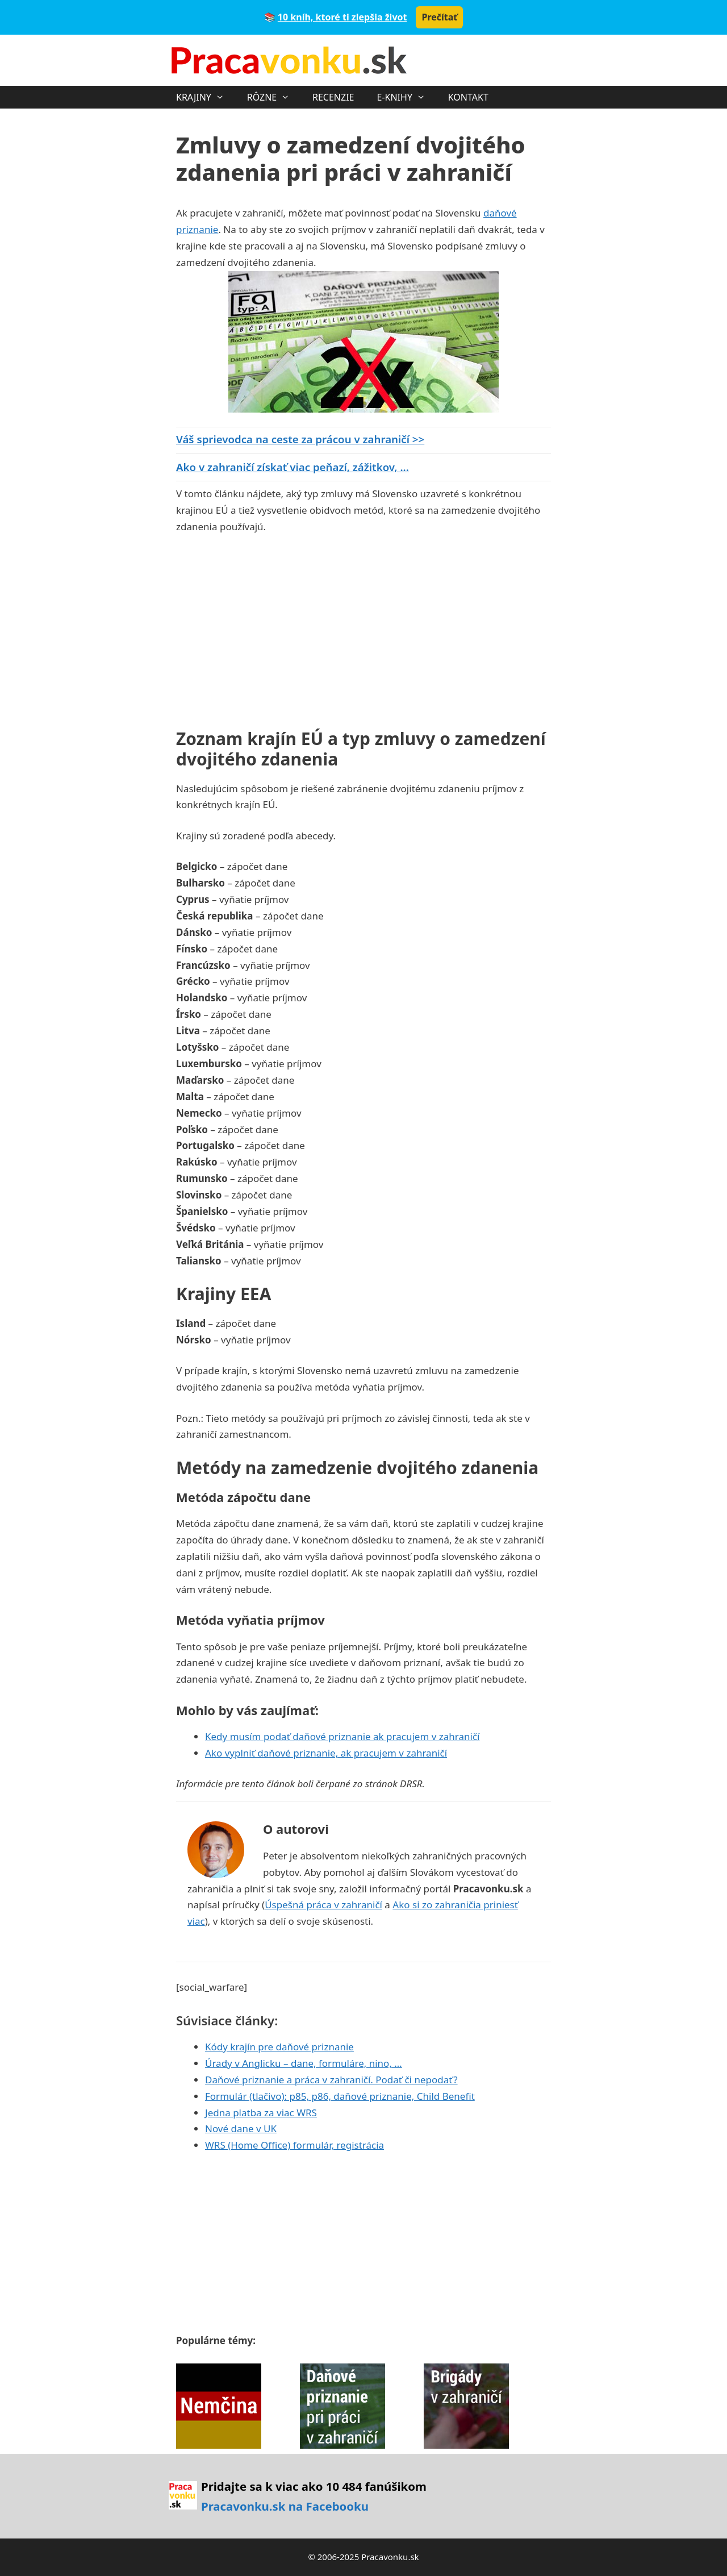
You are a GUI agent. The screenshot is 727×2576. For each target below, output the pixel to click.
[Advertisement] (271, 629)
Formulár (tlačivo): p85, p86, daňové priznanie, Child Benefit (340, 2096)
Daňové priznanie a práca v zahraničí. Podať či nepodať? (331, 2079)
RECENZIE (333, 97)
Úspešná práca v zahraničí (323, 1904)
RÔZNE (274, 97)
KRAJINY (206, 97)
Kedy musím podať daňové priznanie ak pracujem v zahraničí (342, 1736)
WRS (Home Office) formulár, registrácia (294, 2144)
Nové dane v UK (241, 2128)
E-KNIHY (406, 97)
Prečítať (439, 17)
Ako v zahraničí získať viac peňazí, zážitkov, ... (292, 467)
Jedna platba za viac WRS (261, 2112)
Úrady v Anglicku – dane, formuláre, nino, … (303, 2063)
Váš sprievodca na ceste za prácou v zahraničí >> (300, 439)
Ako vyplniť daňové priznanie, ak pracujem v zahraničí (326, 1752)
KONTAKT (468, 97)
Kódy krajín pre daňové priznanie (279, 2046)
